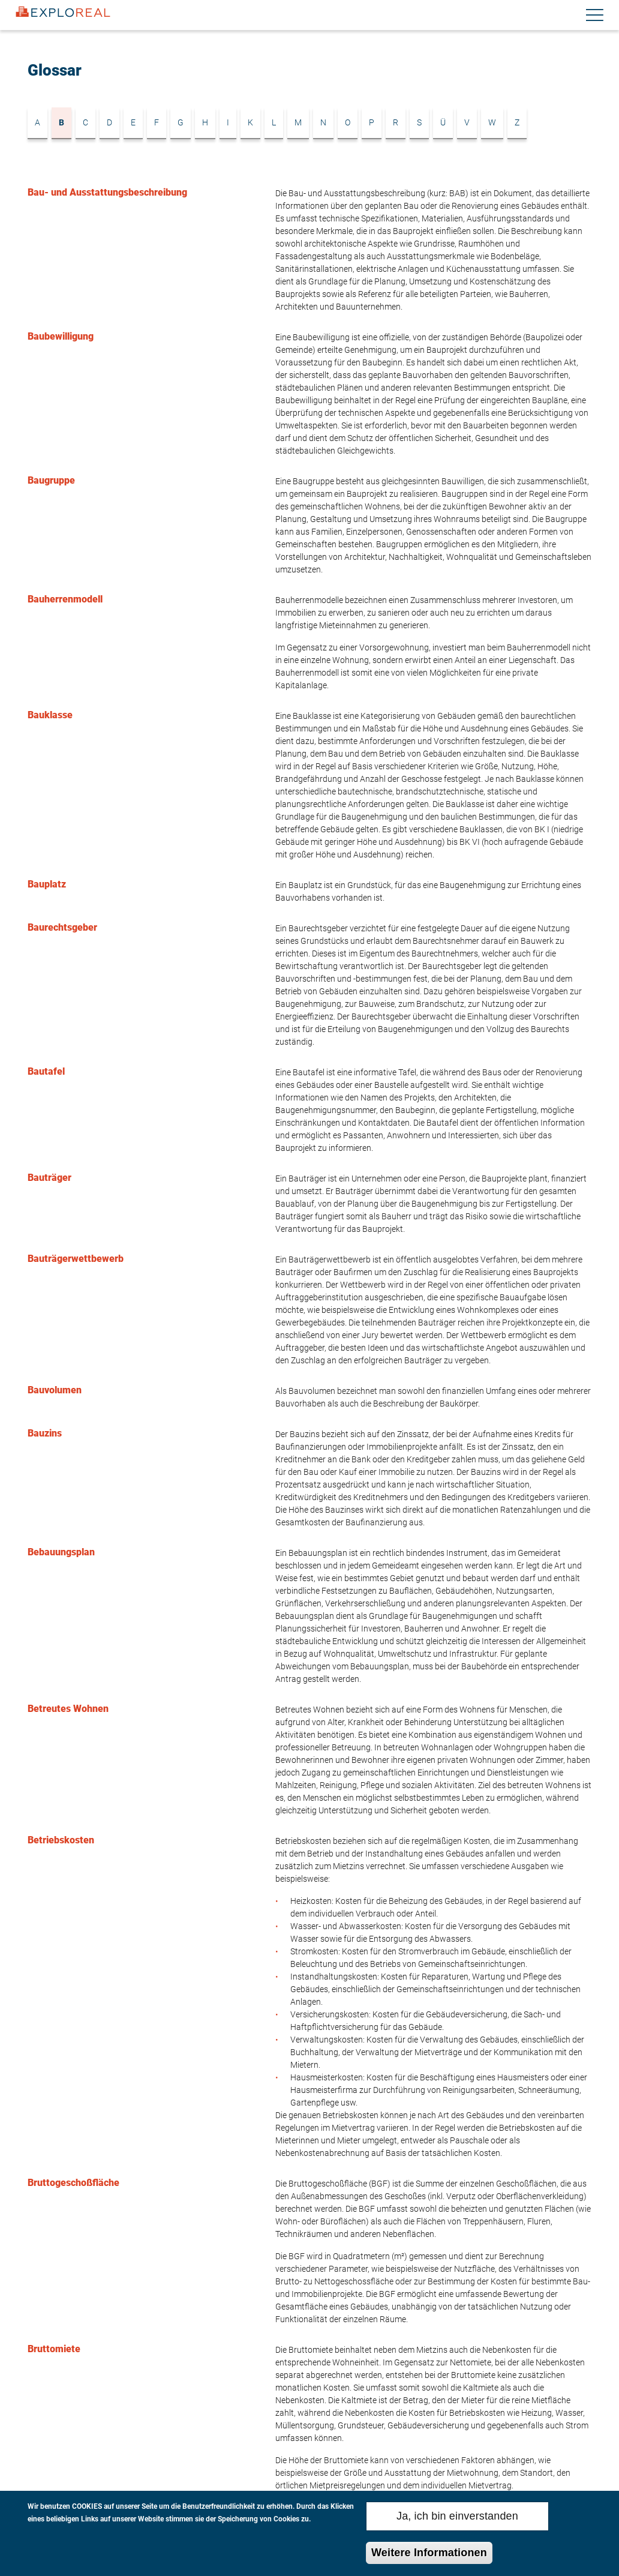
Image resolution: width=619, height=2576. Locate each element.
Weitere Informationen (429, 2555)
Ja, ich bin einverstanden (457, 2518)
